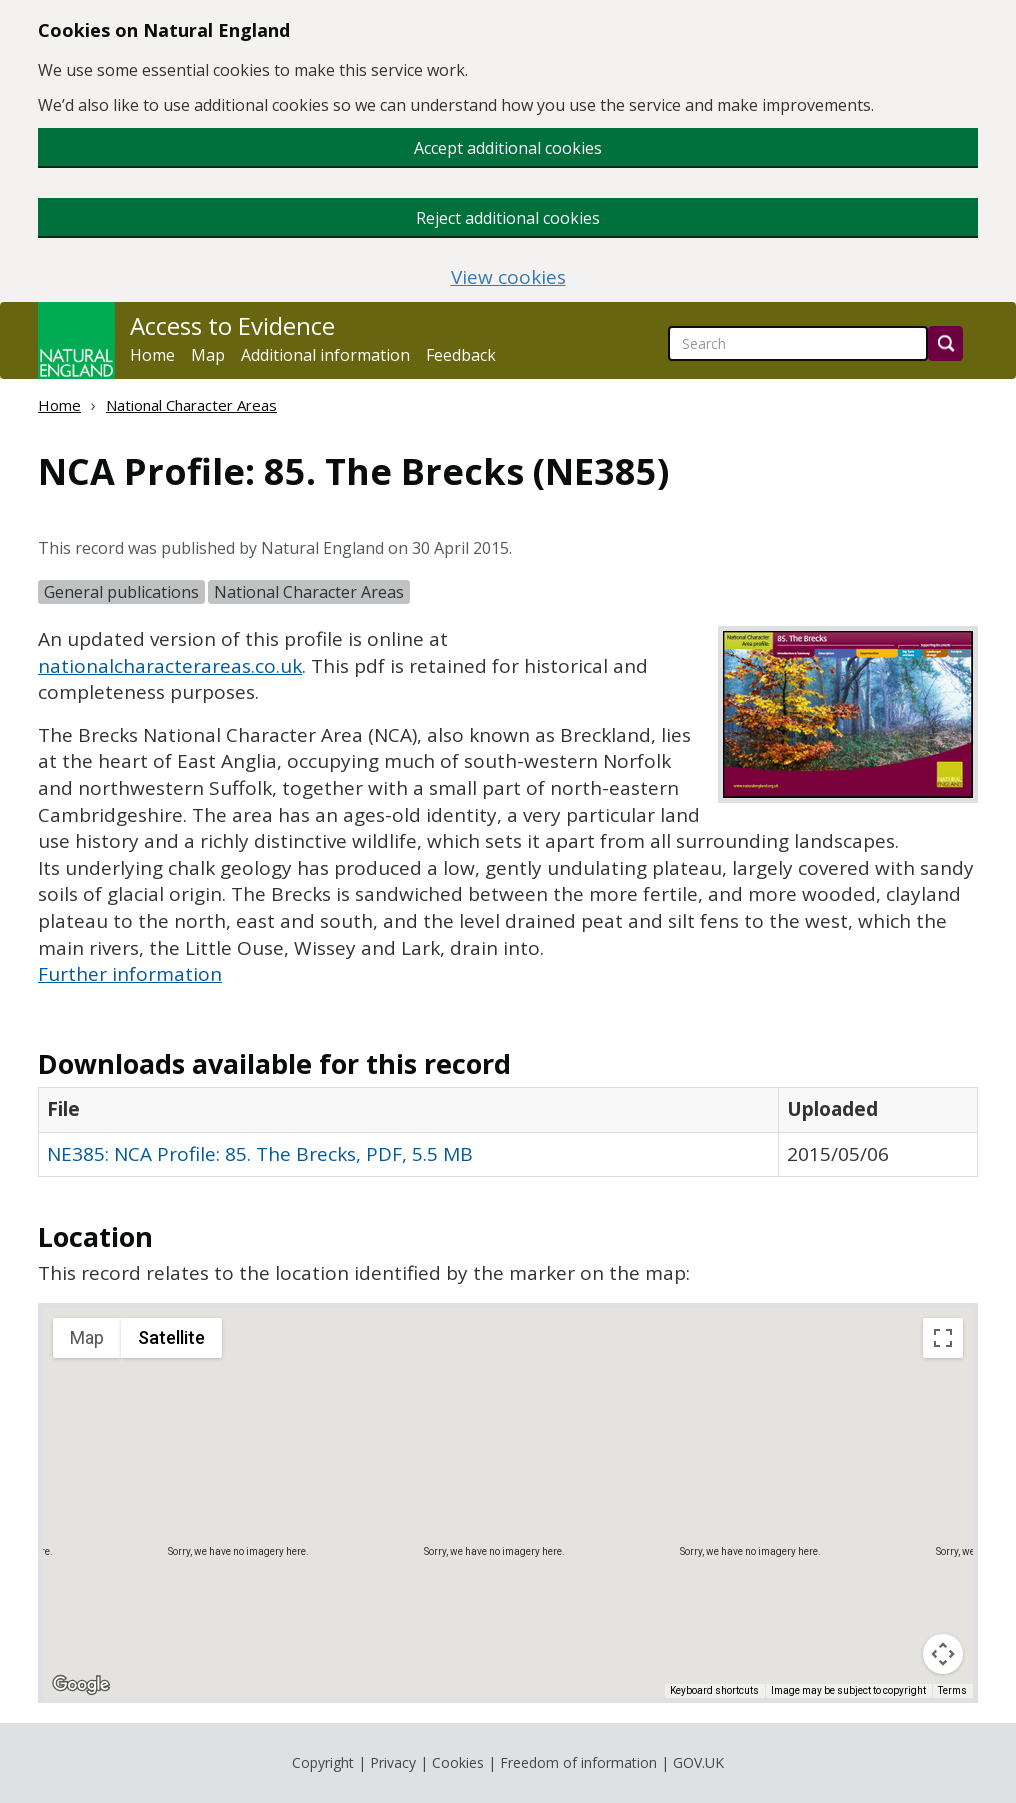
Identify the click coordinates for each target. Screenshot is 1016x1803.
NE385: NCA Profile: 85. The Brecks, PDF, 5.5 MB (260, 1154)
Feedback (461, 355)
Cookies (458, 1762)
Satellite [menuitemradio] (171, 1337)
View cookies (508, 277)
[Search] (945, 343)
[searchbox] (798, 343)
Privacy (393, 1762)
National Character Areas (191, 405)
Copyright (323, 1762)
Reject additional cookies (508, 218)
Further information (130, 974)
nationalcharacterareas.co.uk (170, 666)
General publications (121, 592)
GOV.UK (698, 1762)
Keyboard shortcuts (714, 1690)
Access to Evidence (232, 326)
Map (208, 355)
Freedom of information (578, 1762)
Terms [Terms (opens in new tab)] (952, 1690)
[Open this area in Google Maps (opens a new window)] (81, 1685)
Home (152, 355)
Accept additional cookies (508, 148)
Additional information (325, 355)
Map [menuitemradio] (87, 1337)
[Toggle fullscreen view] (943, 1338)
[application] (508, 1503)
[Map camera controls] (943, 1654)
